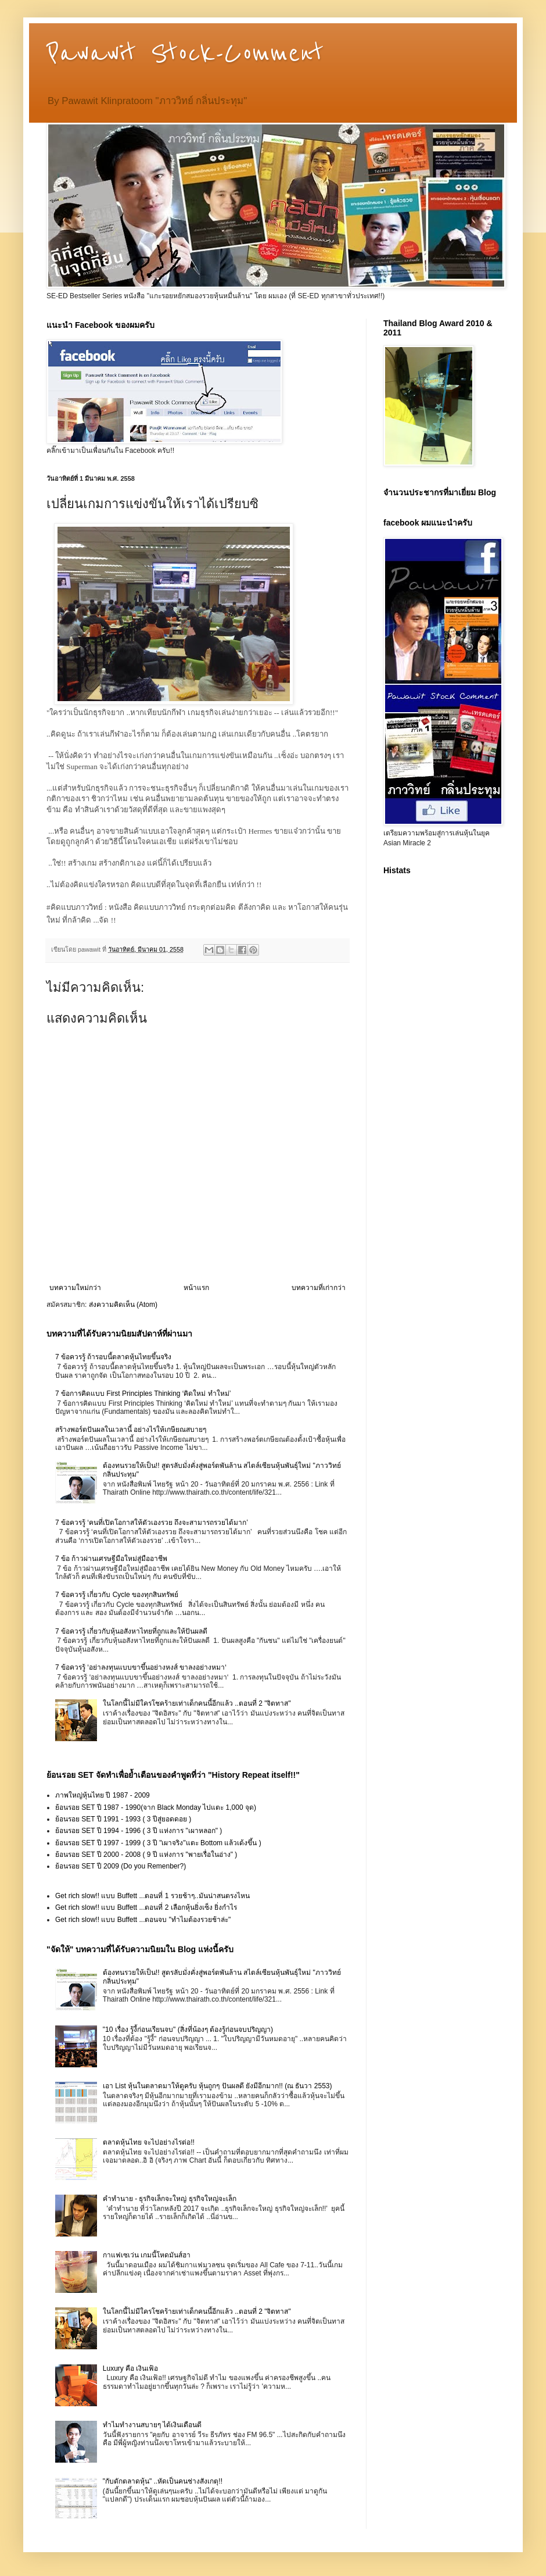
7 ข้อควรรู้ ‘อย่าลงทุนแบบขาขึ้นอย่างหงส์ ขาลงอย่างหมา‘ (141, 1667)
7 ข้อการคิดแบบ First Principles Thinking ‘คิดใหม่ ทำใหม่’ (143, 1393)
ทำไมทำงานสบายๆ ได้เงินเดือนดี (152, 2425)
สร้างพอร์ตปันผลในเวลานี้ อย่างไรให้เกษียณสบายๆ (130, 1429)
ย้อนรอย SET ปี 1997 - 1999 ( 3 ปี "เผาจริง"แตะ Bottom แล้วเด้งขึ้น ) (158, 1843)
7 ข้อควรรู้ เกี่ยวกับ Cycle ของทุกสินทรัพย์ (116, 1595)
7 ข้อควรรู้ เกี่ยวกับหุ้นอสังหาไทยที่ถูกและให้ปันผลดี (131, 1631)
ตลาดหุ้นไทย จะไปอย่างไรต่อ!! (149, 2142)
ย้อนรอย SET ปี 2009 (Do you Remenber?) (120, 1866)
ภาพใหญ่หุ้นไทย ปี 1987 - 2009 (102, 1795)
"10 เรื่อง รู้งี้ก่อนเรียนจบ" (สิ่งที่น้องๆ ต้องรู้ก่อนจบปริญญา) (188, 2029)
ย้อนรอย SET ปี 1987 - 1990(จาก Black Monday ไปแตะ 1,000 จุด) (155, 1807)
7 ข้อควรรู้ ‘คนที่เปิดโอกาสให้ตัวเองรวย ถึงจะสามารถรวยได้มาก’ (151, 1523)
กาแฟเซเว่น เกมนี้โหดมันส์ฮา (147, 2255)
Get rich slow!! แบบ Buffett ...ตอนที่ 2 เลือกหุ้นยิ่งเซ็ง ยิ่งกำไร (146, 1907)
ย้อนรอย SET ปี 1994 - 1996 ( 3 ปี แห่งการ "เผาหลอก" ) (138, 1831)
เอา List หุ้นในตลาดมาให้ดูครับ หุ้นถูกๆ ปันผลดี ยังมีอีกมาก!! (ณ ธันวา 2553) (217, 2086)
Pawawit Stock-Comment (185, 53)
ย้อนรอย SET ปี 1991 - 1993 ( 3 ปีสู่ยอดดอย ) (123, 1819)
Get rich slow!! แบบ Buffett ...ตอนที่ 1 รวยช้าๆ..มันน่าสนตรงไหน (152, 1896)
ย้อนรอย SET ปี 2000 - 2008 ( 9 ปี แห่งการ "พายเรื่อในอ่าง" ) (146, 1854)
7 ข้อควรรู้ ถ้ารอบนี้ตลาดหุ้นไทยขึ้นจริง (113, 1357)
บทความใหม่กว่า (75, 1288)
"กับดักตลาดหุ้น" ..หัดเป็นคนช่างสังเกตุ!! (162, 2481)
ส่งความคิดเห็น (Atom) (123, 1304)
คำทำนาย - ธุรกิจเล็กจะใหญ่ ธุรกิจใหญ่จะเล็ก (169, 2199)
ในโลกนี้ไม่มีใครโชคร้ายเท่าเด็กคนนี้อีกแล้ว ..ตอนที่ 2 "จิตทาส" (197, 1703)
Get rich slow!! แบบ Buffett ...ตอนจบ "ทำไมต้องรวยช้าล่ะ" (143, 1920)
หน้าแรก (196, 1288)
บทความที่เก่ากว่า (319, 1288)
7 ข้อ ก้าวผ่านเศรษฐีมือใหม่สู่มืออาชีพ (111, 1559)
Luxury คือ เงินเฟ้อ (131, 2368)
